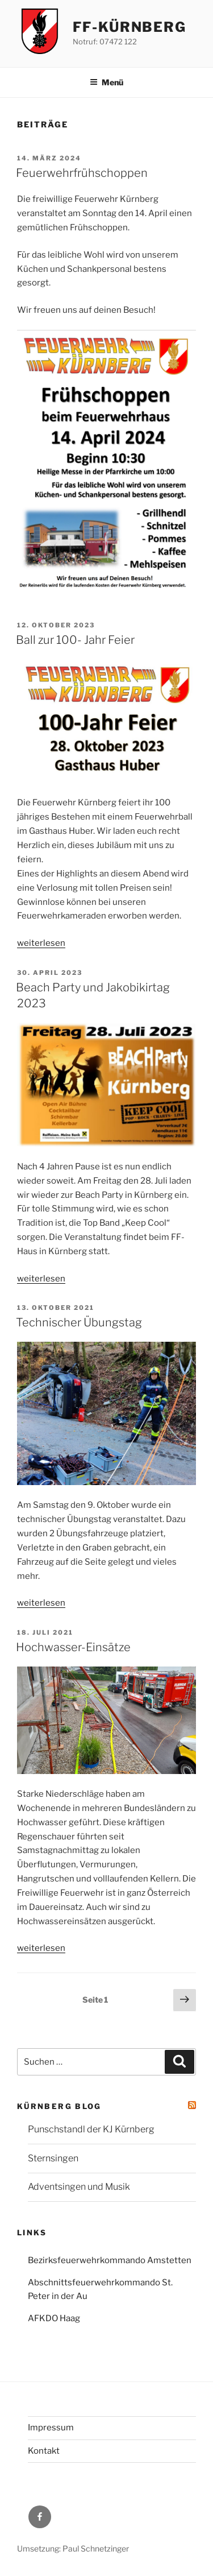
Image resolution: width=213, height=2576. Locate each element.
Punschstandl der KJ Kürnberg (91, 2129)
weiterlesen (41, 943)
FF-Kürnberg (129, 27)
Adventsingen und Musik (79, 2186)
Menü (106, 82)
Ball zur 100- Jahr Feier (75, 640)
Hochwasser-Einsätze (73, 1647)
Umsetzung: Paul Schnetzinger (73, 2548)
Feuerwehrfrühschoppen (82, 173)
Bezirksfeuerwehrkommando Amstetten (109, 2260)
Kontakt (44, 2451)
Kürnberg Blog (59, 2106)
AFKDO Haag (54, 2318)
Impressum (51, 2427)
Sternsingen (53, 2158)
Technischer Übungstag (79, 1322)
